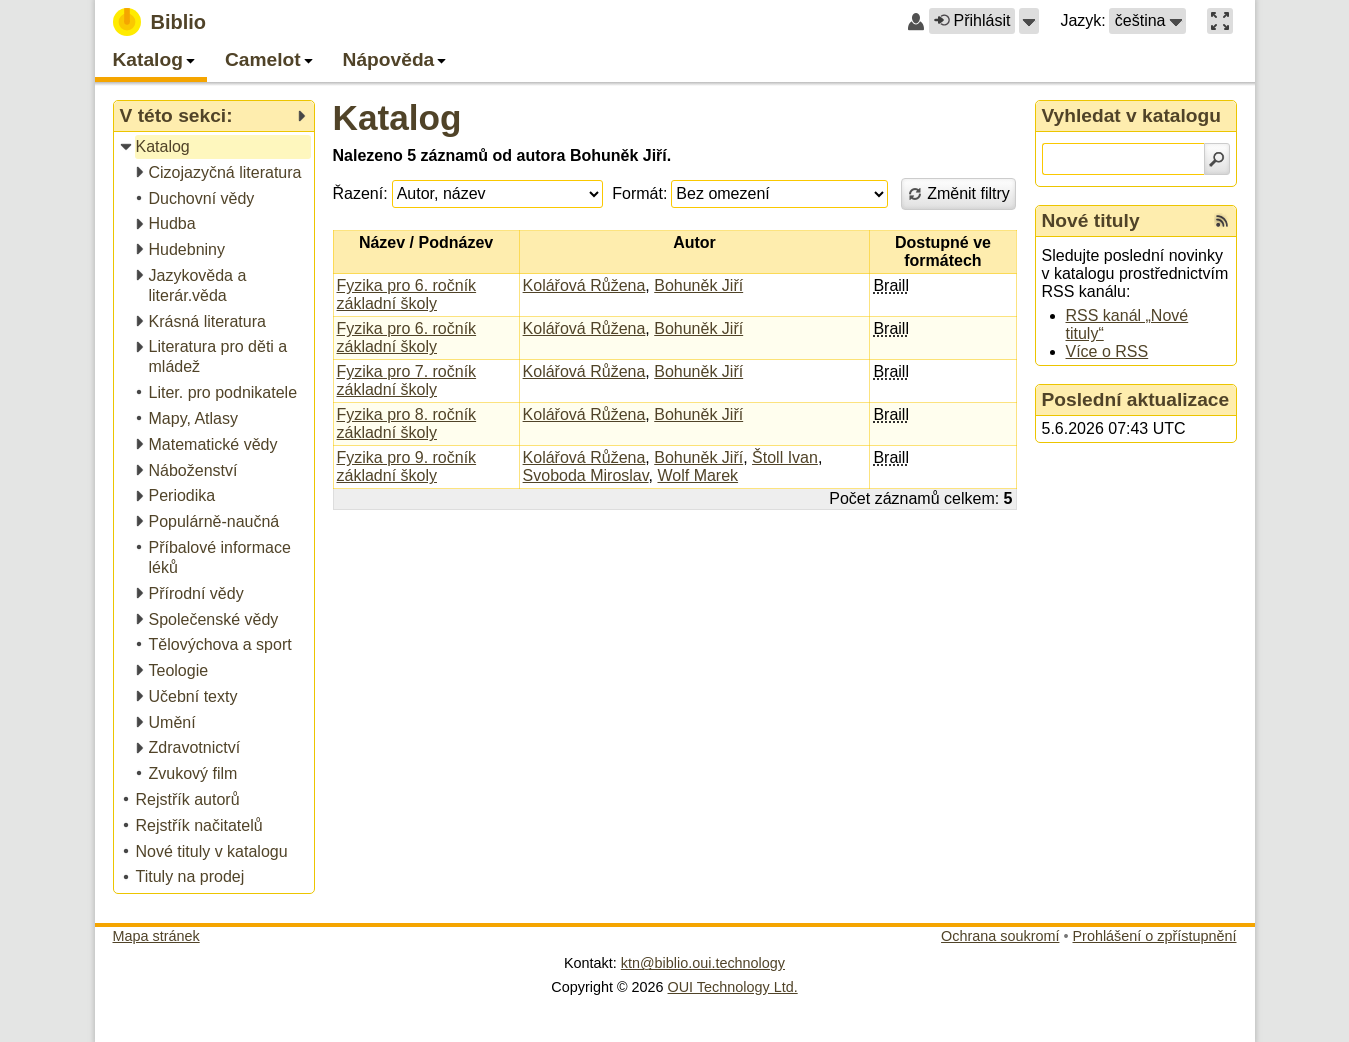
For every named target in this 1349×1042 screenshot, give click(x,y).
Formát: (639, 193)
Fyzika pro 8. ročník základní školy (407, 423)
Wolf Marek (697, 475)
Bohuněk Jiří (698, 285)
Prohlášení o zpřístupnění (1155, 936)
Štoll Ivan (785, 457)
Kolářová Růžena (584, 285)
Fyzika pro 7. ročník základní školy (407, 380)
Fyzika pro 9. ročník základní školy (407, 466)
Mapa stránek (156, 936)
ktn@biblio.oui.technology (703, 963)
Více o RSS (1107, 351)
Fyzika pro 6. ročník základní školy (407, 294)
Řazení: (360, 193)
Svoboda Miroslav (586, 475)
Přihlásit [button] (972, 20)
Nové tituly (1091, 220)
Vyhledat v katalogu (1132, 115)
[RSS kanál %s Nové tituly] (1222, 221)
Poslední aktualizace (1136, 399)
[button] (1029, 21)
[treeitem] (215, 147)
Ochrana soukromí (1000, 936)
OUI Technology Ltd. (733, 987)
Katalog (397, 117)
